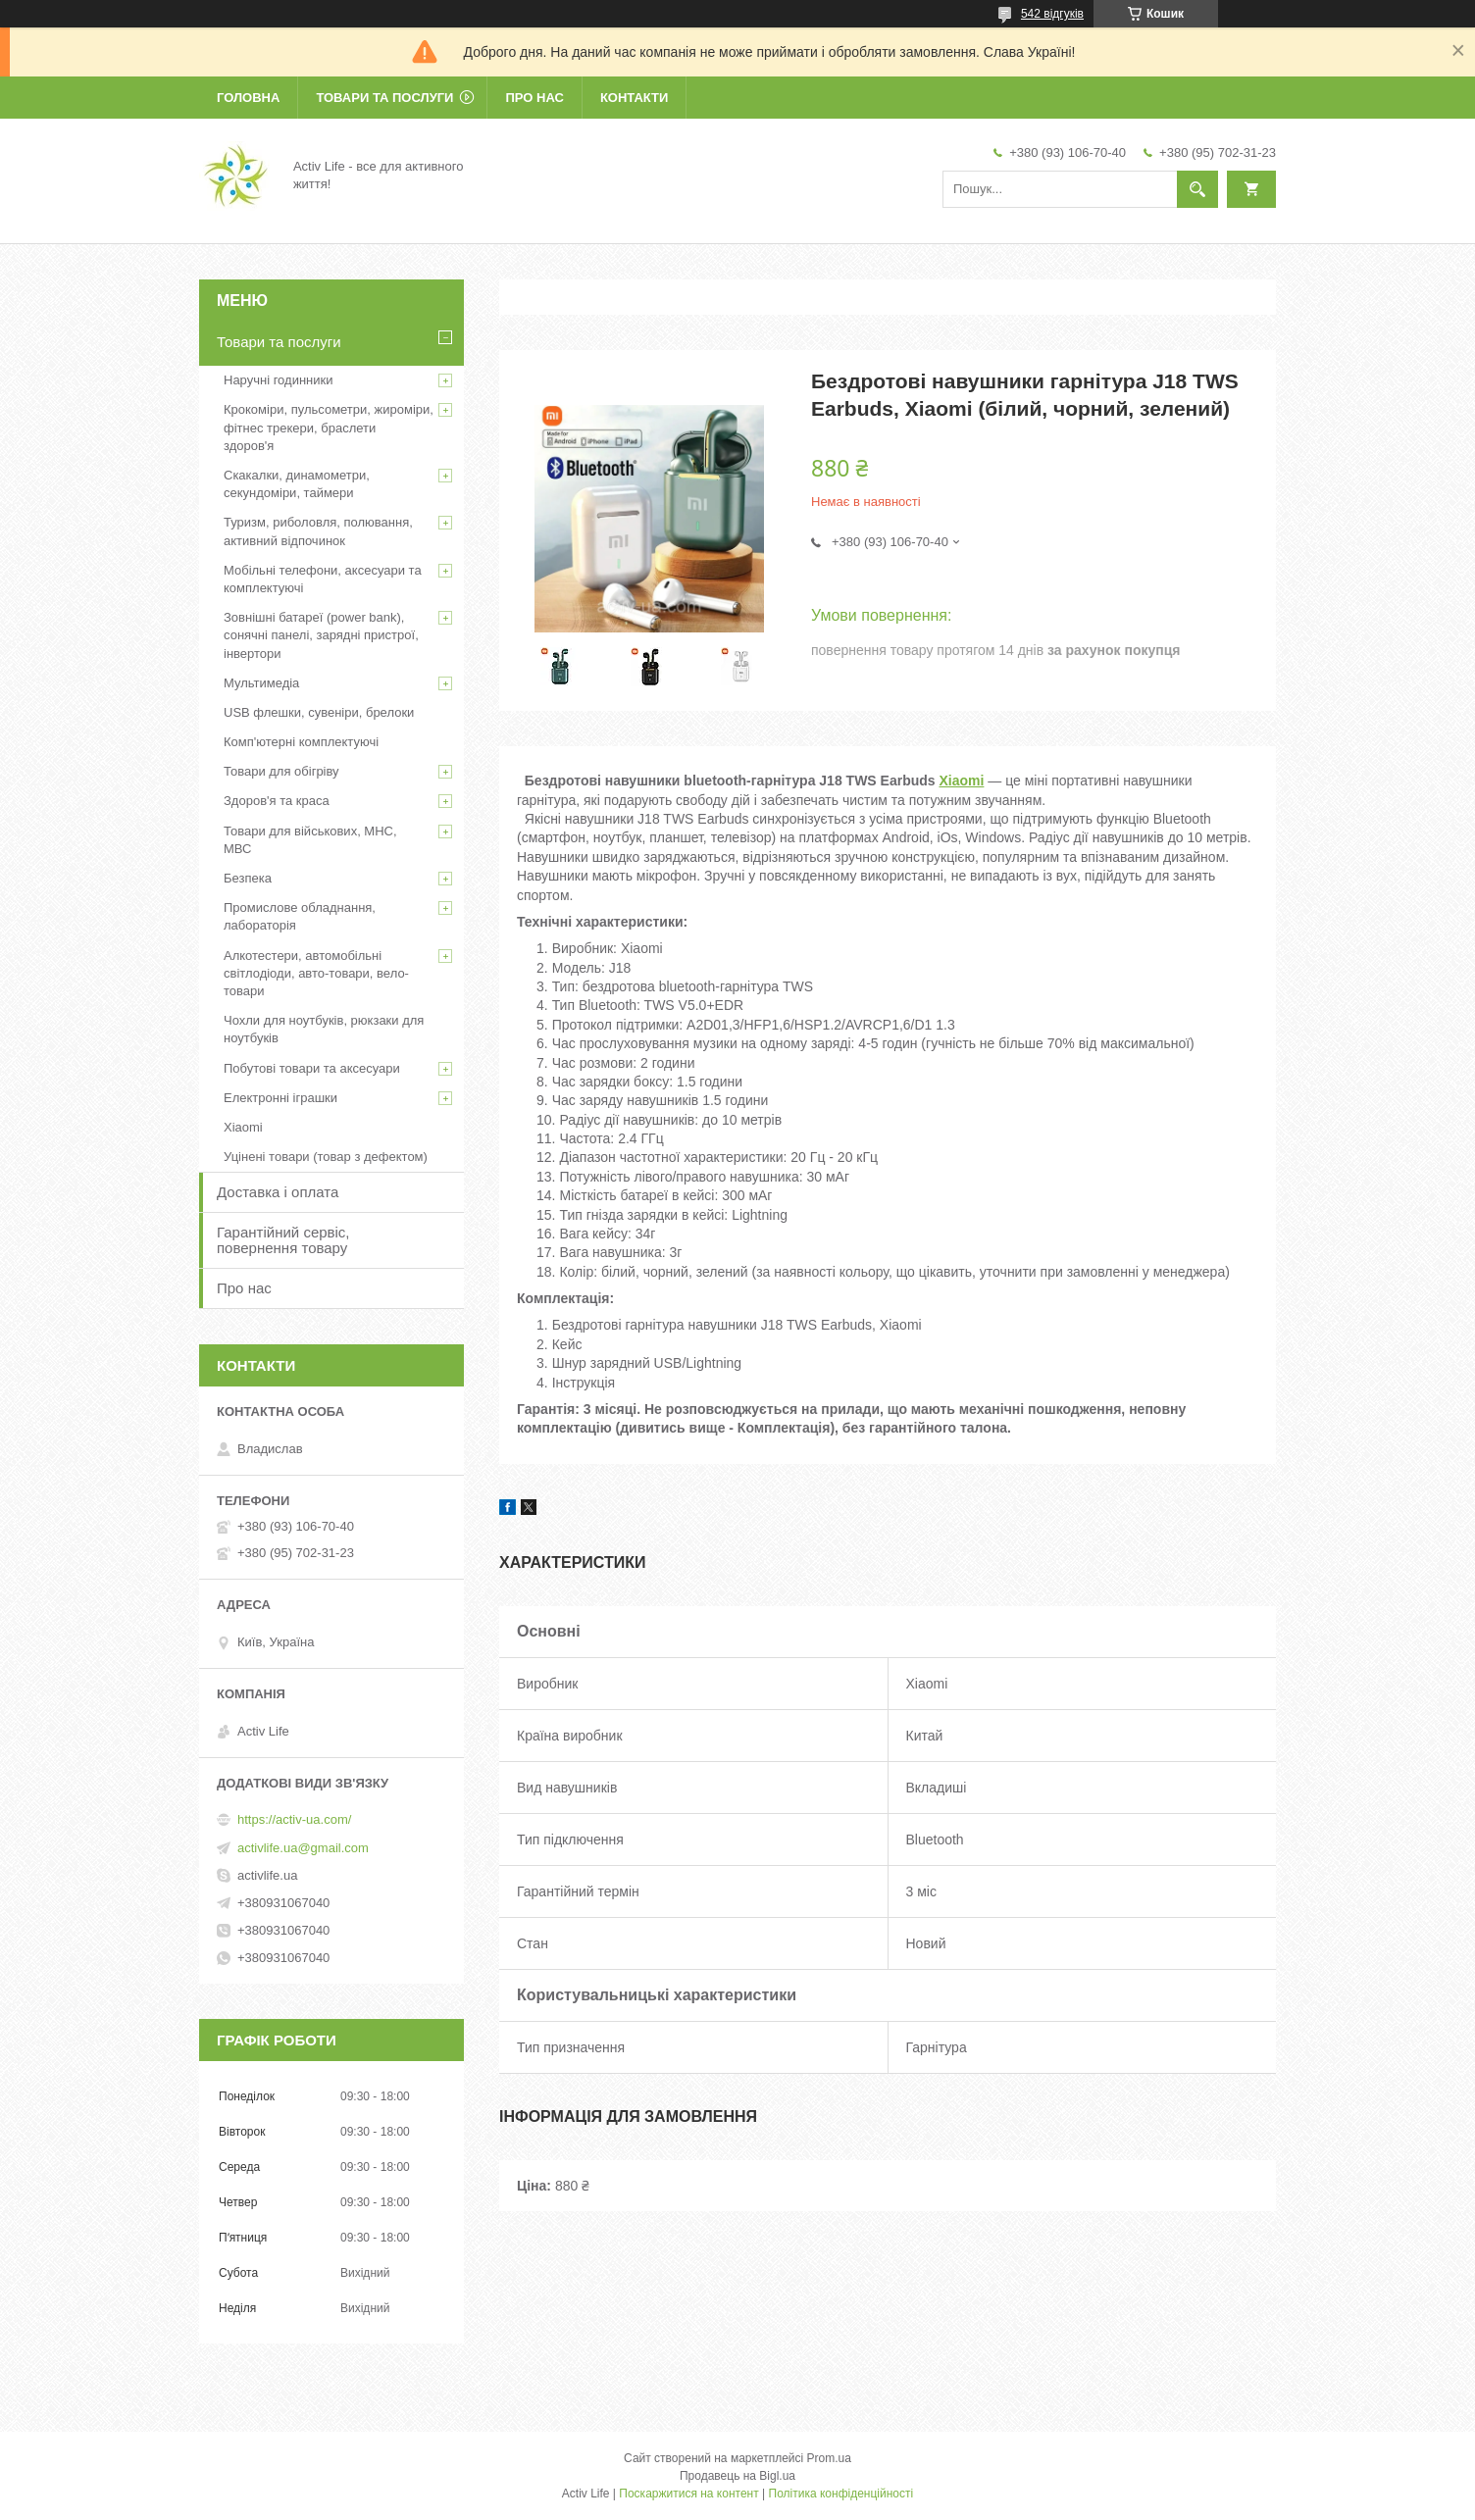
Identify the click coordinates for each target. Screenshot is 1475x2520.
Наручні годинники (278, 380)
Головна (248, 97)
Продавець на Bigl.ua (737, 2476)
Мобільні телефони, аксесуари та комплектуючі (323, 579)
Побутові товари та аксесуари (312, 1068)
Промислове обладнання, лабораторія (300, 916)
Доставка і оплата (277, 1192)
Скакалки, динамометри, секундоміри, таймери (297, 484)
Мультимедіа (261, 683)
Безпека (248, 878)
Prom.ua (829, 2458)
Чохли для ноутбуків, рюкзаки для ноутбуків (324, 1029)
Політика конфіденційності (841, 2493)
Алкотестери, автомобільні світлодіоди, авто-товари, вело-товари (316, 973)
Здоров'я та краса (277, 800)
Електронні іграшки (280, 1097)
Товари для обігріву (281, 771)
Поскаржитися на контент (688, 2493)
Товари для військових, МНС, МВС (310, 840)
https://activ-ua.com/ (294, 1819)
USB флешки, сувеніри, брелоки (319, 712)
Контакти (634, 97)
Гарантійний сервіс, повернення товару (283, 1240)
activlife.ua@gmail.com (303, 1847)
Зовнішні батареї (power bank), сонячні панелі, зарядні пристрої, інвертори (321, 635)
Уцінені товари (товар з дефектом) (326, 1156)
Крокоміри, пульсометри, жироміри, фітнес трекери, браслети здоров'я (328, 427)
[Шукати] (1197, 189)
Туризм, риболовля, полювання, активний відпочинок (318, 531)
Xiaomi (961, 780)
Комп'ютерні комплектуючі (301, 741)
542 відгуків (1052, 14)
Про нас (534, 97)
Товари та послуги (384, 97)
